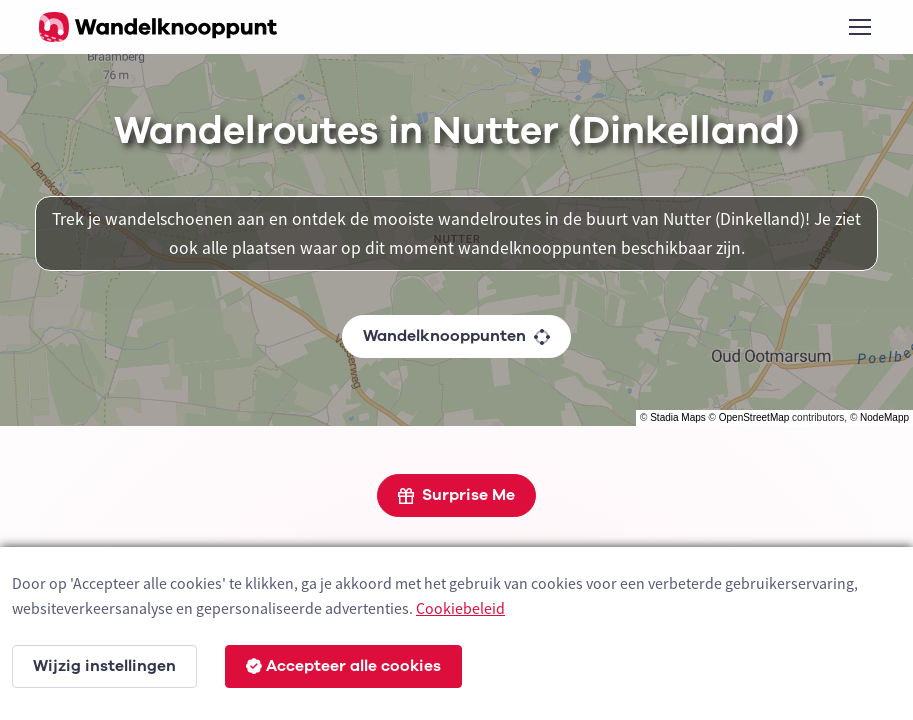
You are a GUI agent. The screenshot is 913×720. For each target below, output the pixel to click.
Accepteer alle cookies (343, 666)
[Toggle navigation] (859, 27)
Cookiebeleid (460, 608)
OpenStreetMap (754, 417)
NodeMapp (884, 417)
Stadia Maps (678, 417)
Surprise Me (456, 495)
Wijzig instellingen (104, 666)
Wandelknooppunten (456, 336)
